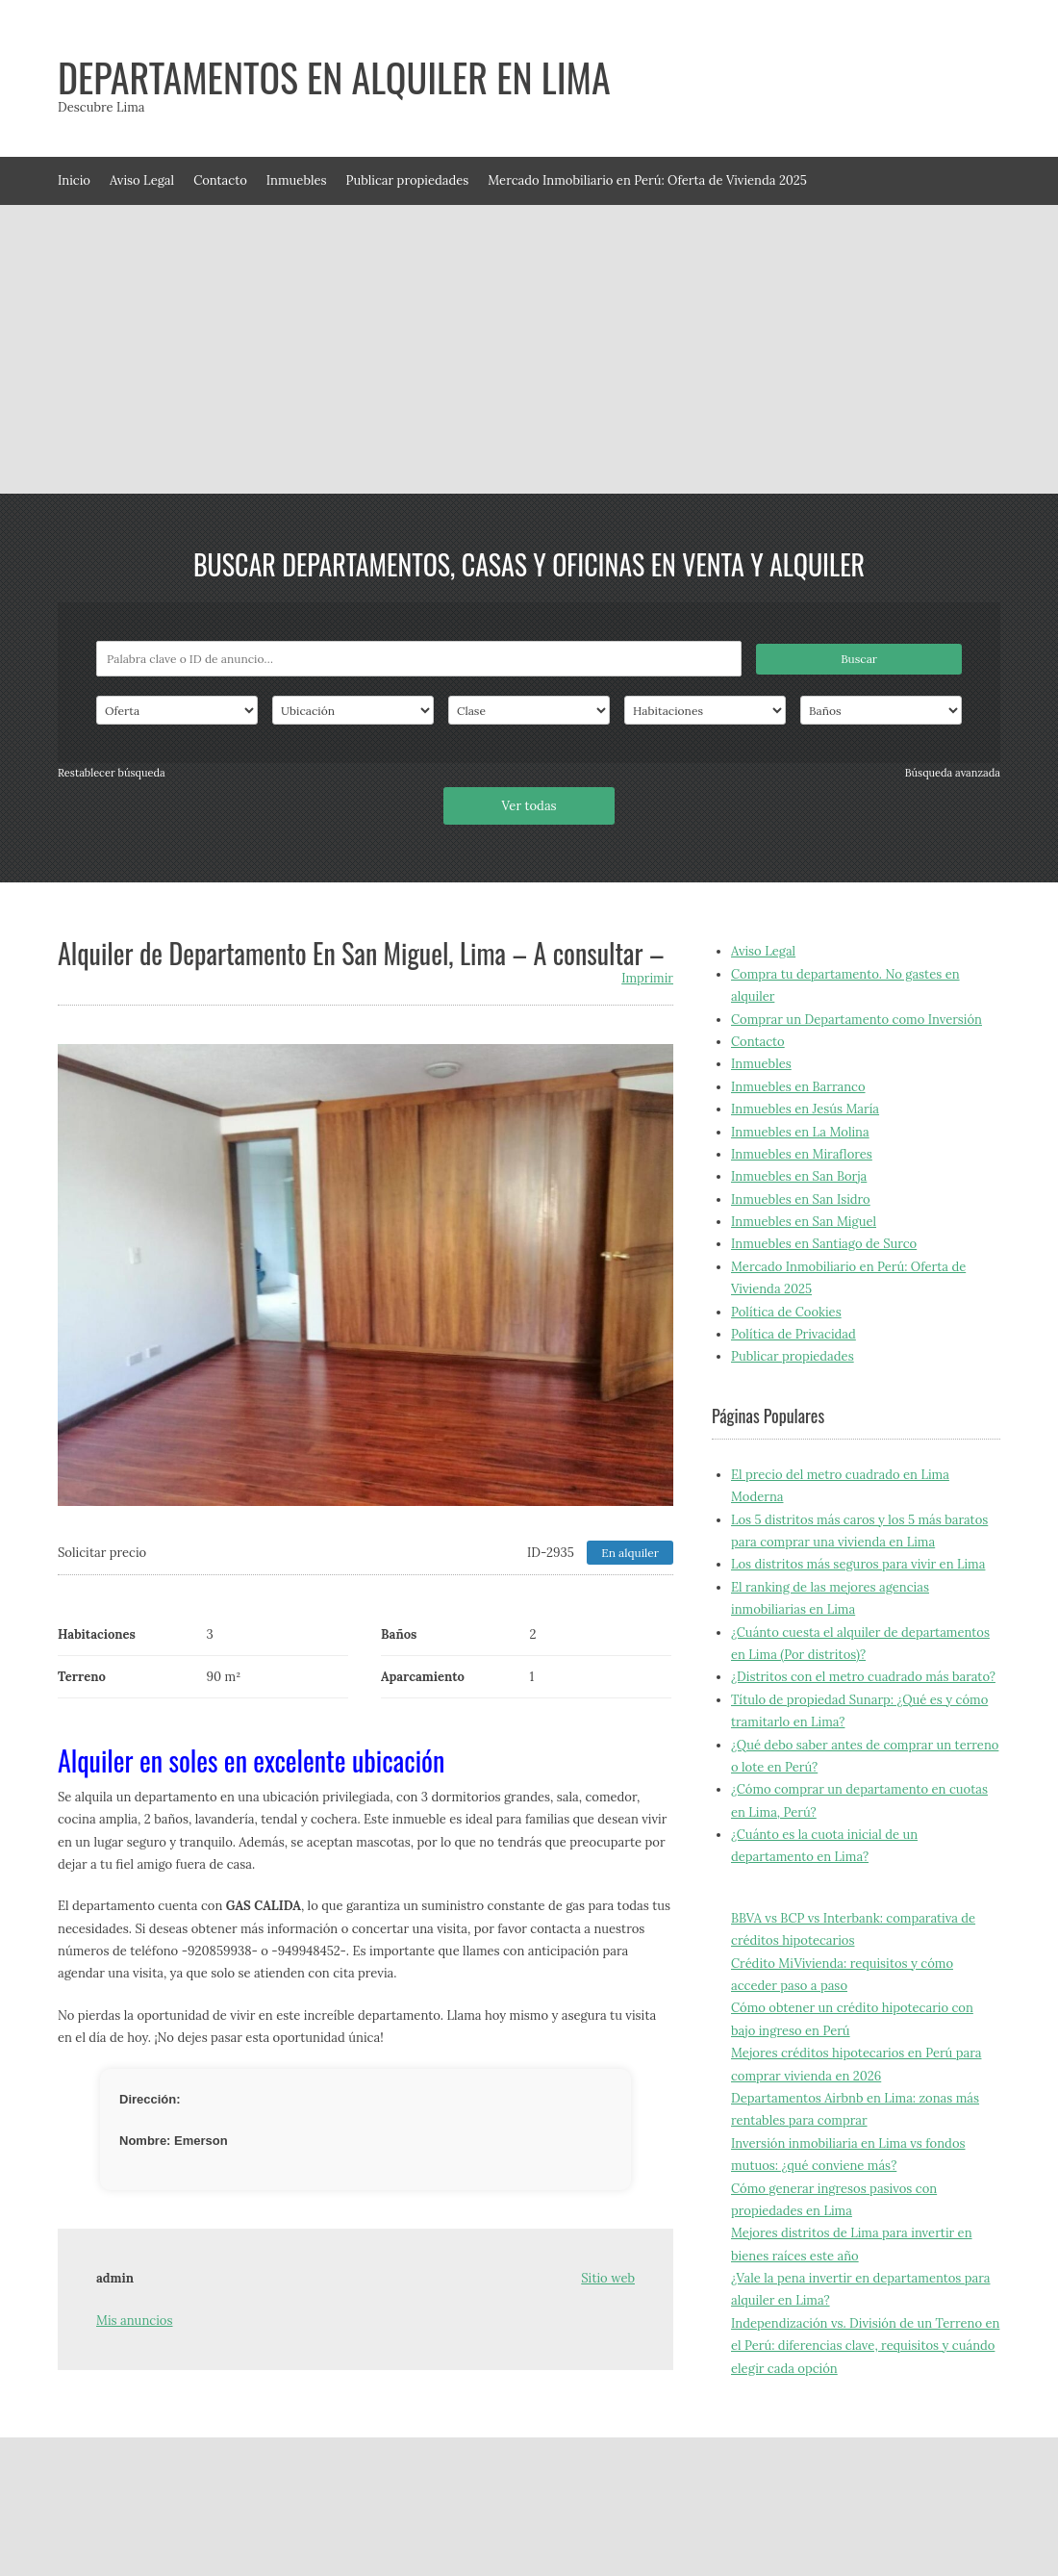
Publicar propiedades (407, 180)
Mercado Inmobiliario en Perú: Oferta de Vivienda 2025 (647, 180)
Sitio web (608, 2278)
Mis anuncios (134, 2320)
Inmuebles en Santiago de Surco (824, 1244)
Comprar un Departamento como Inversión (856, 1019)
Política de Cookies (786, 1312)
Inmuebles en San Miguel (803, 1221)
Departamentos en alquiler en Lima (334, 77)
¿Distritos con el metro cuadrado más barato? (863, 1677)
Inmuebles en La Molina (800, 1132)
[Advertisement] (529, 349)
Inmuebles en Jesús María (805, 1109)
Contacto (220, 180)
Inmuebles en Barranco (798, 1087)
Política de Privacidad (793, 1334)
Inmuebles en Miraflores (801, 1154)
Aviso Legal (142, 180)
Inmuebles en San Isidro (800, 1199)
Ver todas (528, 806)
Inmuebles (296, 180)
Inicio (74, 180)
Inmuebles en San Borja (799, 1176)
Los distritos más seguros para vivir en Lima (858, 1564)
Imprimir (647, 978)
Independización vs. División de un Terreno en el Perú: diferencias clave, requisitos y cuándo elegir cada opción (865, 2346)
